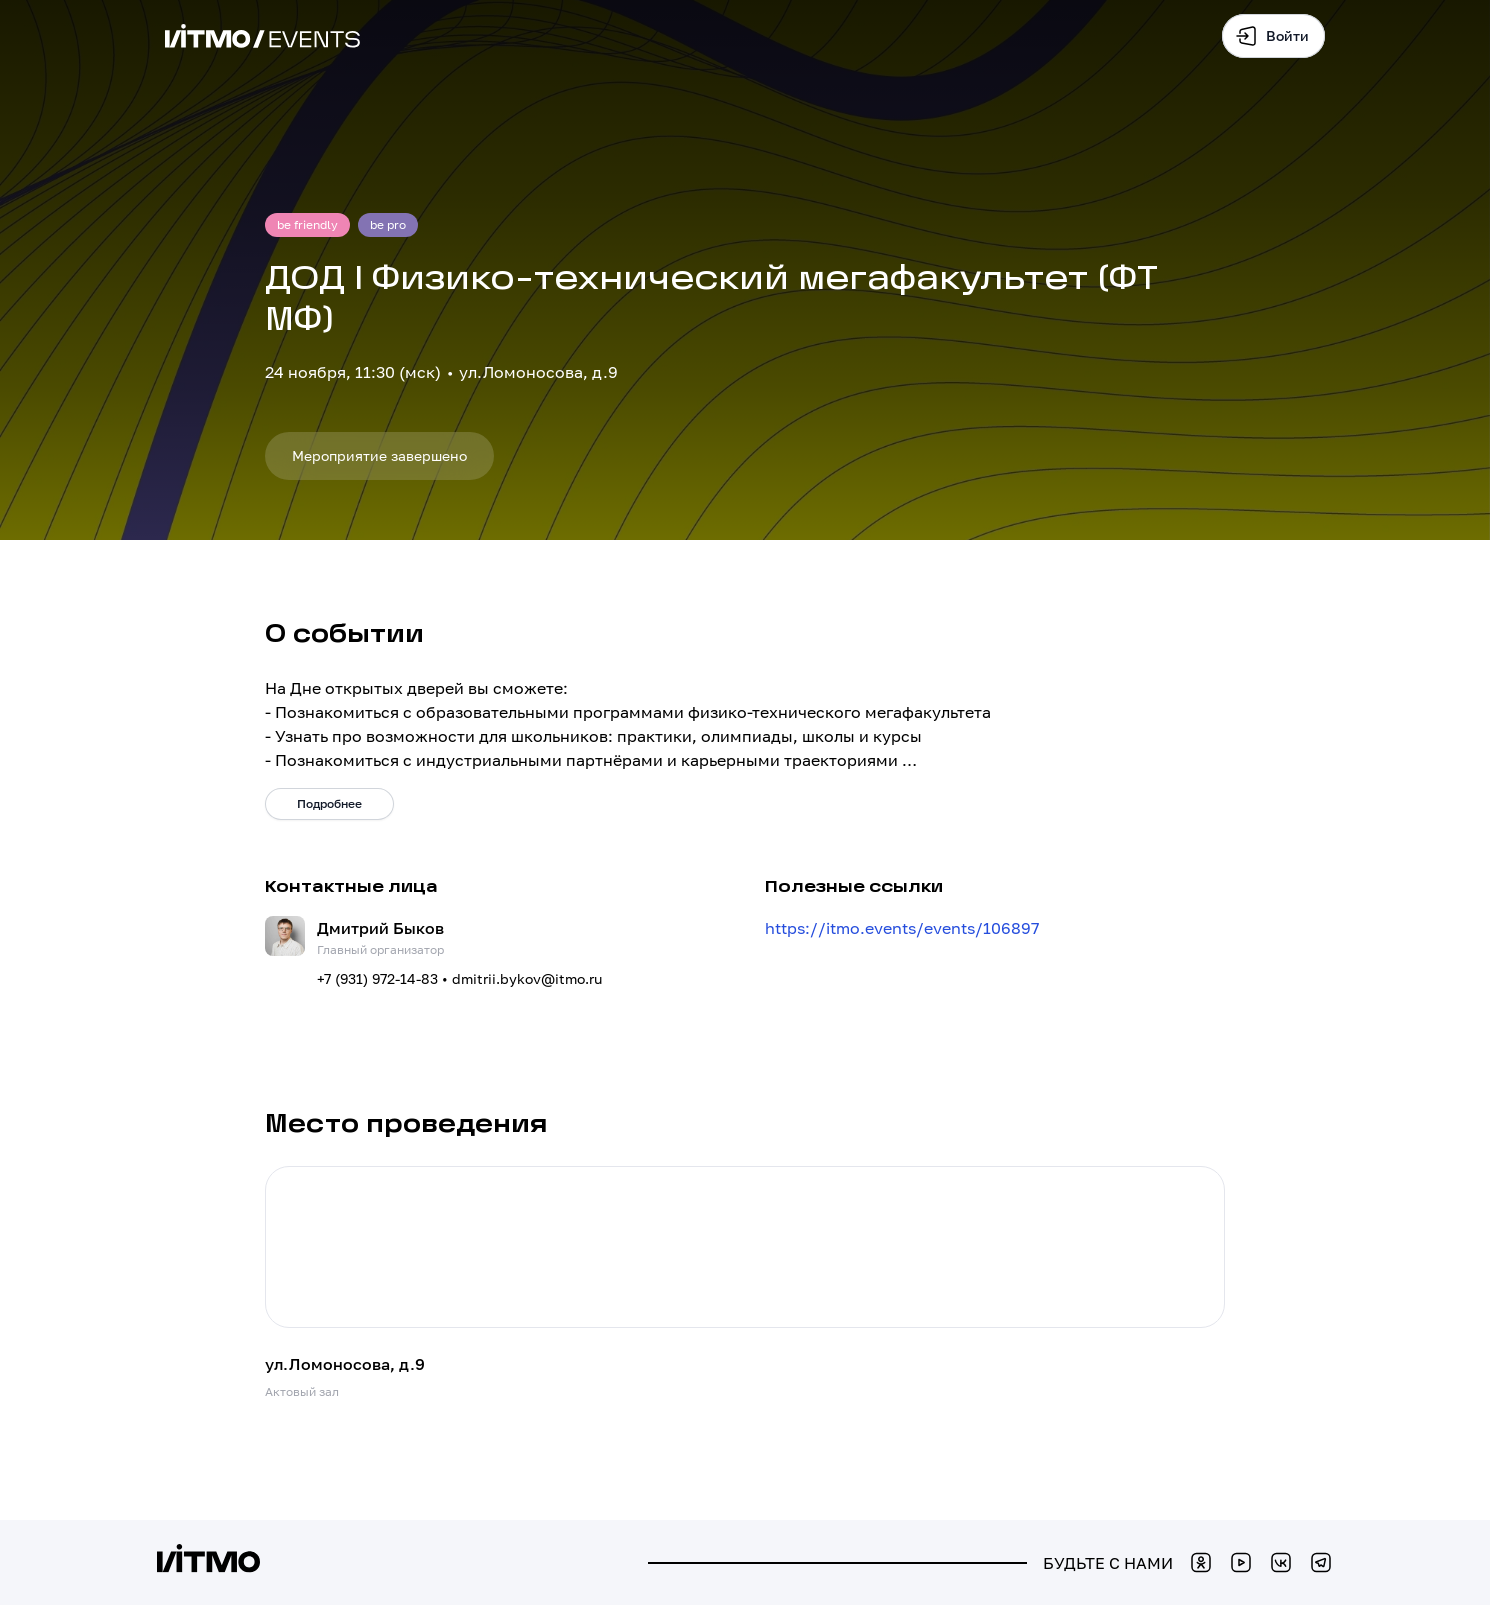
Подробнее (329, 803)
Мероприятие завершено (379, 455)
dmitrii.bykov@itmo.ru (527, 978)
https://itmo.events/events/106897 (902, 928)
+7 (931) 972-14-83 (377, 978)
